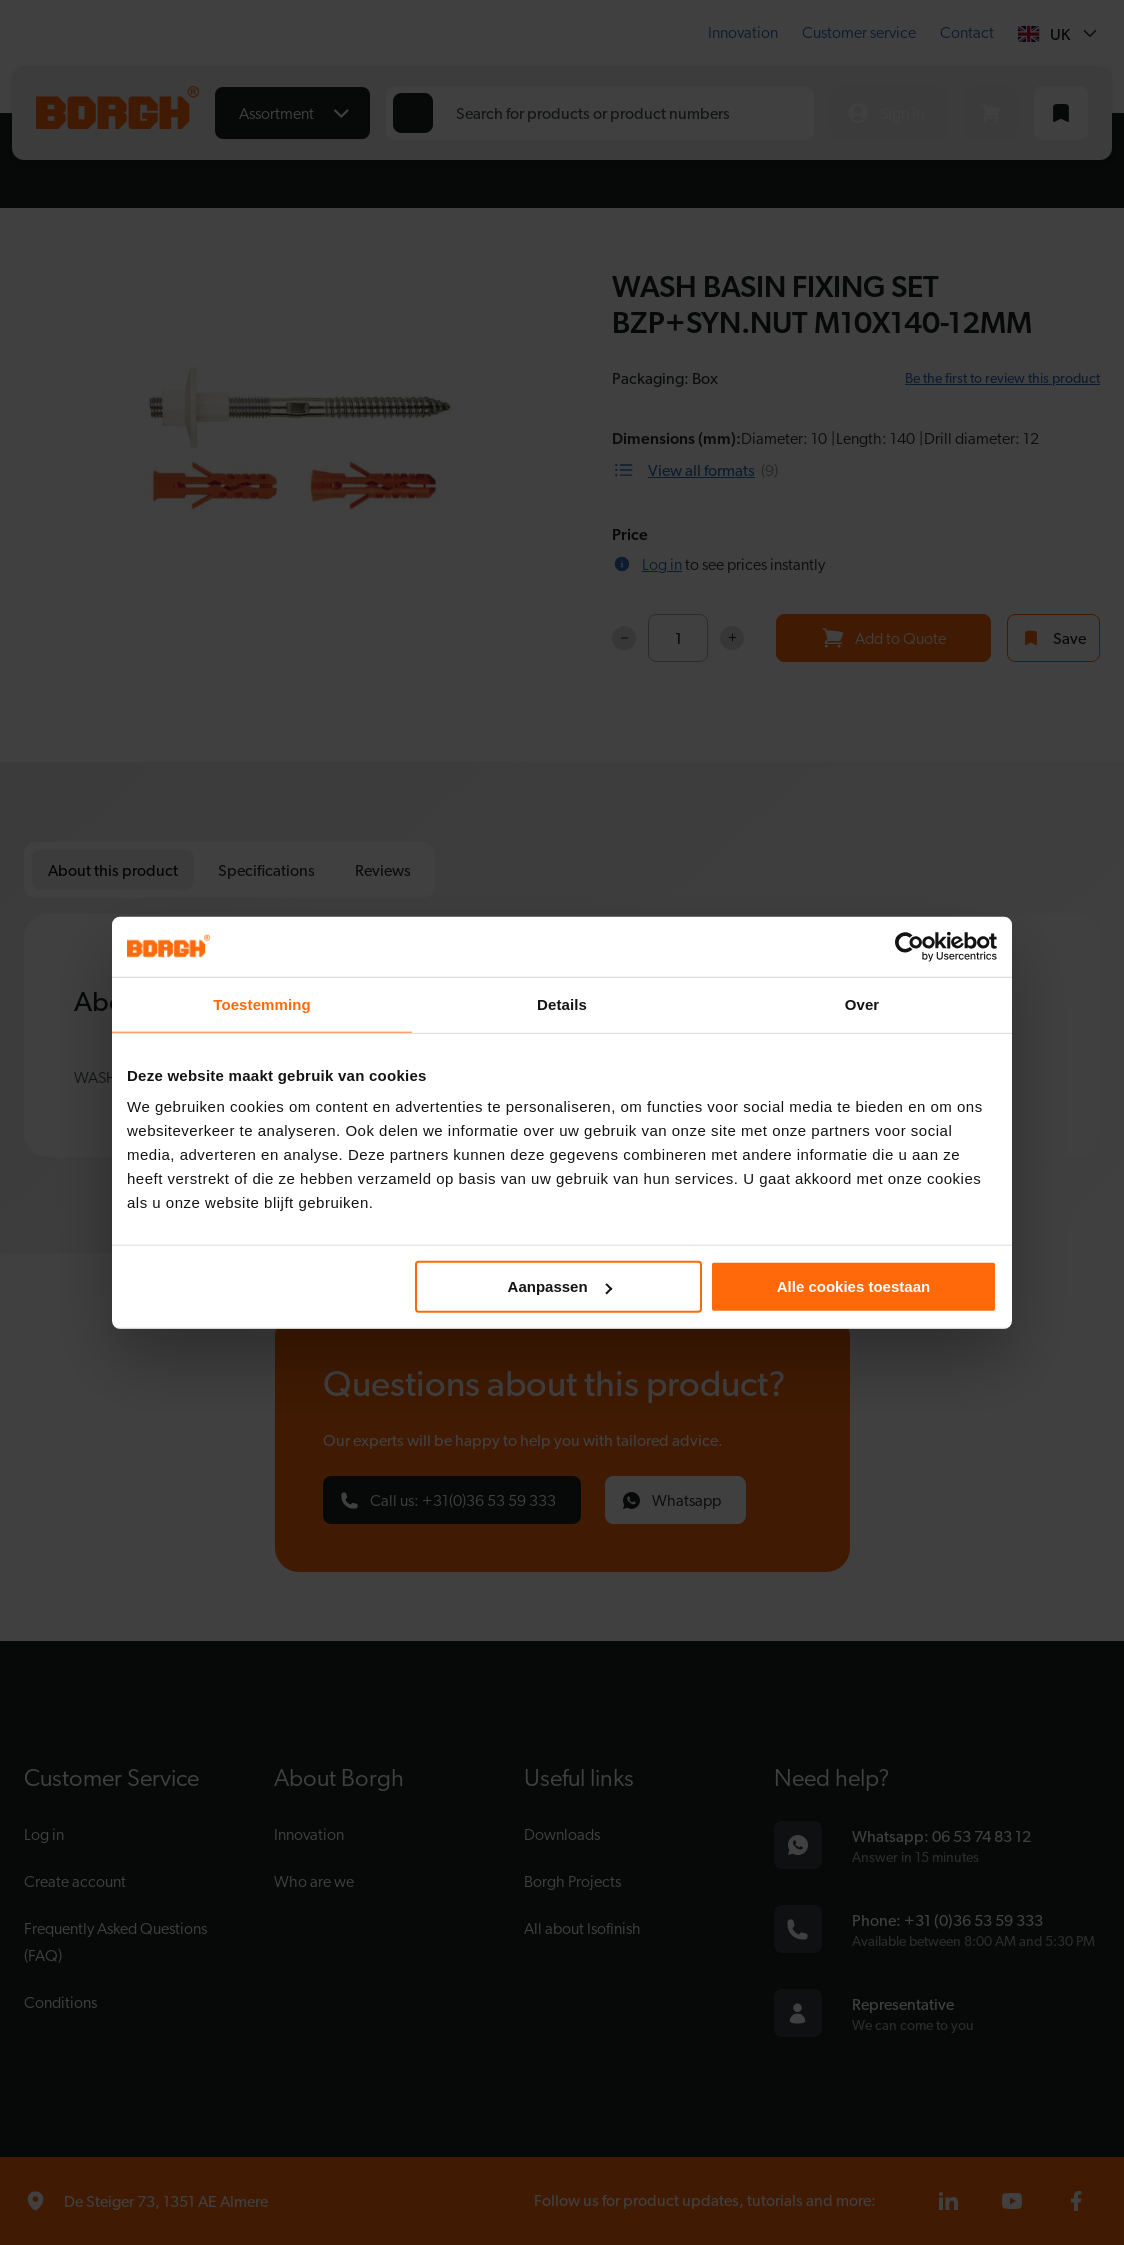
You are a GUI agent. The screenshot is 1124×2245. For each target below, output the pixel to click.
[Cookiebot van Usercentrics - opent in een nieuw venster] (909, 946)
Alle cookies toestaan (853, 1286)
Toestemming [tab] (262, 1003)
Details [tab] (562, 1003)
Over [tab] (862, 1003)
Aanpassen (560, 1286)
